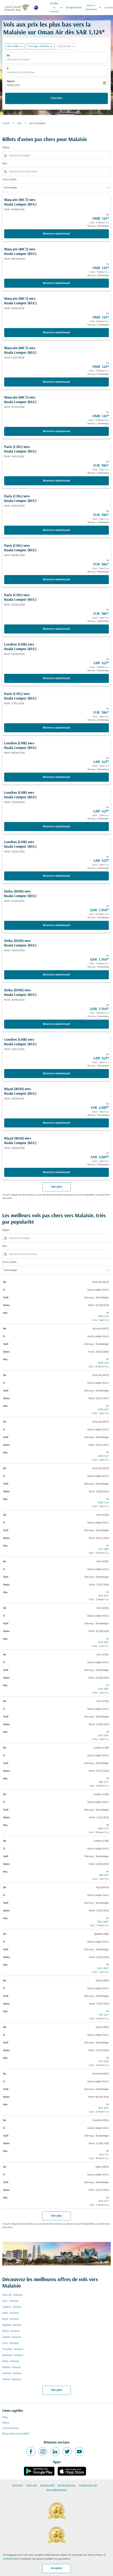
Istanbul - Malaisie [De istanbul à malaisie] (12, 2373)
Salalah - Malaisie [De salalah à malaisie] (11, 2337)
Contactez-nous (10, 2428)
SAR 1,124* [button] (90, 32)
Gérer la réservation (94, 7)
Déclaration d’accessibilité (16, 2433)
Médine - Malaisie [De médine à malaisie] (11, 2367)
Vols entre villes (47, 2485)
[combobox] (59, 156)
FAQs (5, 2417)
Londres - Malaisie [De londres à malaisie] (12, 2307)
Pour (4, 163)
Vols (19, 123)
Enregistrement (74, 7)
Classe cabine (9, 179)
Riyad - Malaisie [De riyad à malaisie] (10, 2319)
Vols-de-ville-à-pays (67, 2485)
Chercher (56, 98)
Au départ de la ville (88, 2485)
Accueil (6, 123)
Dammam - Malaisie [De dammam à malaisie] (12, 2355)
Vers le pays (17, 2485)
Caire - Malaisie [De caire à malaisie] (10, 2343)
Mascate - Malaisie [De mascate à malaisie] (12, 2295)
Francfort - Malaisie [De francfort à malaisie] (12, 2349)
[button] (40, 46)
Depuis (5, 147)
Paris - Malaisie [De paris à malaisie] (10, 2301)
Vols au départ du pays (56, 2490)
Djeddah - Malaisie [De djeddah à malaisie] (12, 2325)
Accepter (56, 2568)
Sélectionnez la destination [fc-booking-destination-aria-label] (21, 72)
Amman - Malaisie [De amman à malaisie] (11, 2379)
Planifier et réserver (57, 7)
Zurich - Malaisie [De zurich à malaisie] (11, 2331)
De (8, 55)
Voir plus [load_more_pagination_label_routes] (56, 2390)
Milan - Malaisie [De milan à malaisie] (10, 2361)
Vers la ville (31, 2485)
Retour (5, 2422)
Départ (11, 81)
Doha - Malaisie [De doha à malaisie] (10, 2313)
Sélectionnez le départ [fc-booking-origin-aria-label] (18, 59)
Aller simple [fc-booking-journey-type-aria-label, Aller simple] (13, 46)
